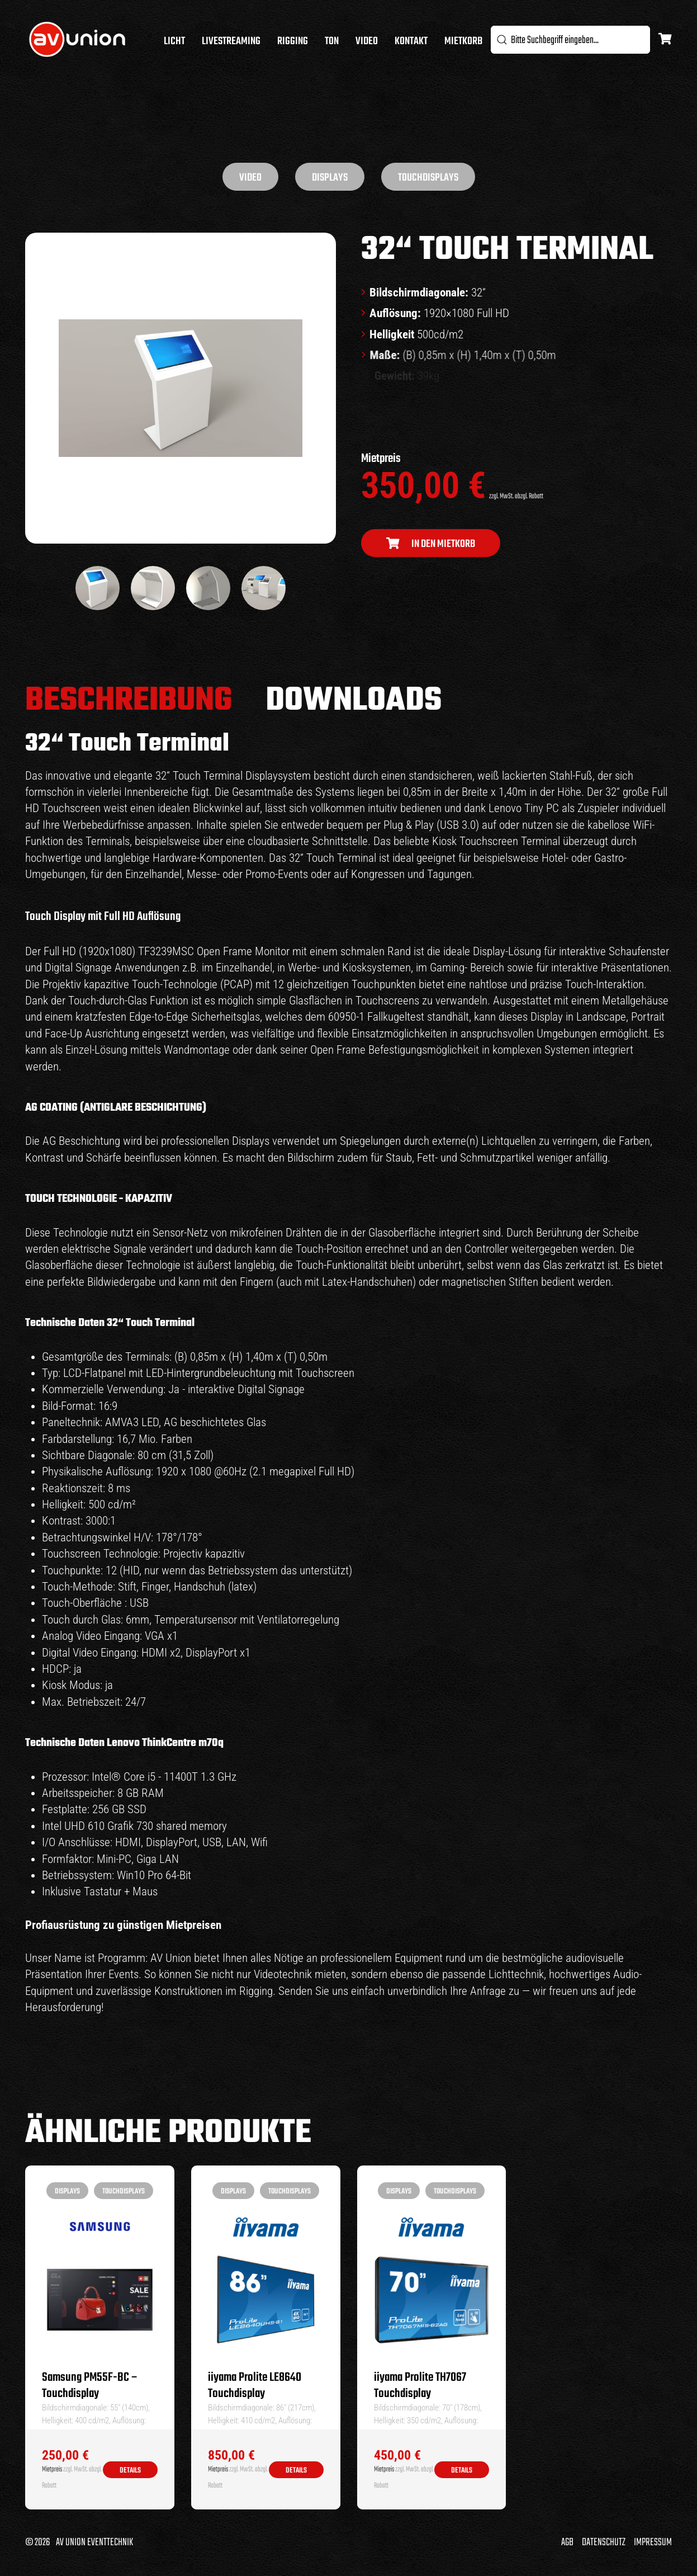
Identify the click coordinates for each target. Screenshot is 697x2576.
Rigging (292, 41)
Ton (332, 41)
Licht (174, 41)
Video (366, 41)
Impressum (653, 2542)
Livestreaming (231, 41)
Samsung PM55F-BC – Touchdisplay (89, 2386)
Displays (330, 177)
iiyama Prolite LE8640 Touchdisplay (254, 2386)
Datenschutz (603, 2542)
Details (130, 2470)
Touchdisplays (428, 177)
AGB (567, 2542)
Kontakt (411, 41)
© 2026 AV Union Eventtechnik (79, 2542)
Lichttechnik (516, 1974)
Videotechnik (283, 1974)
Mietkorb (463, 41)
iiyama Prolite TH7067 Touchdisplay (420, 2386)
